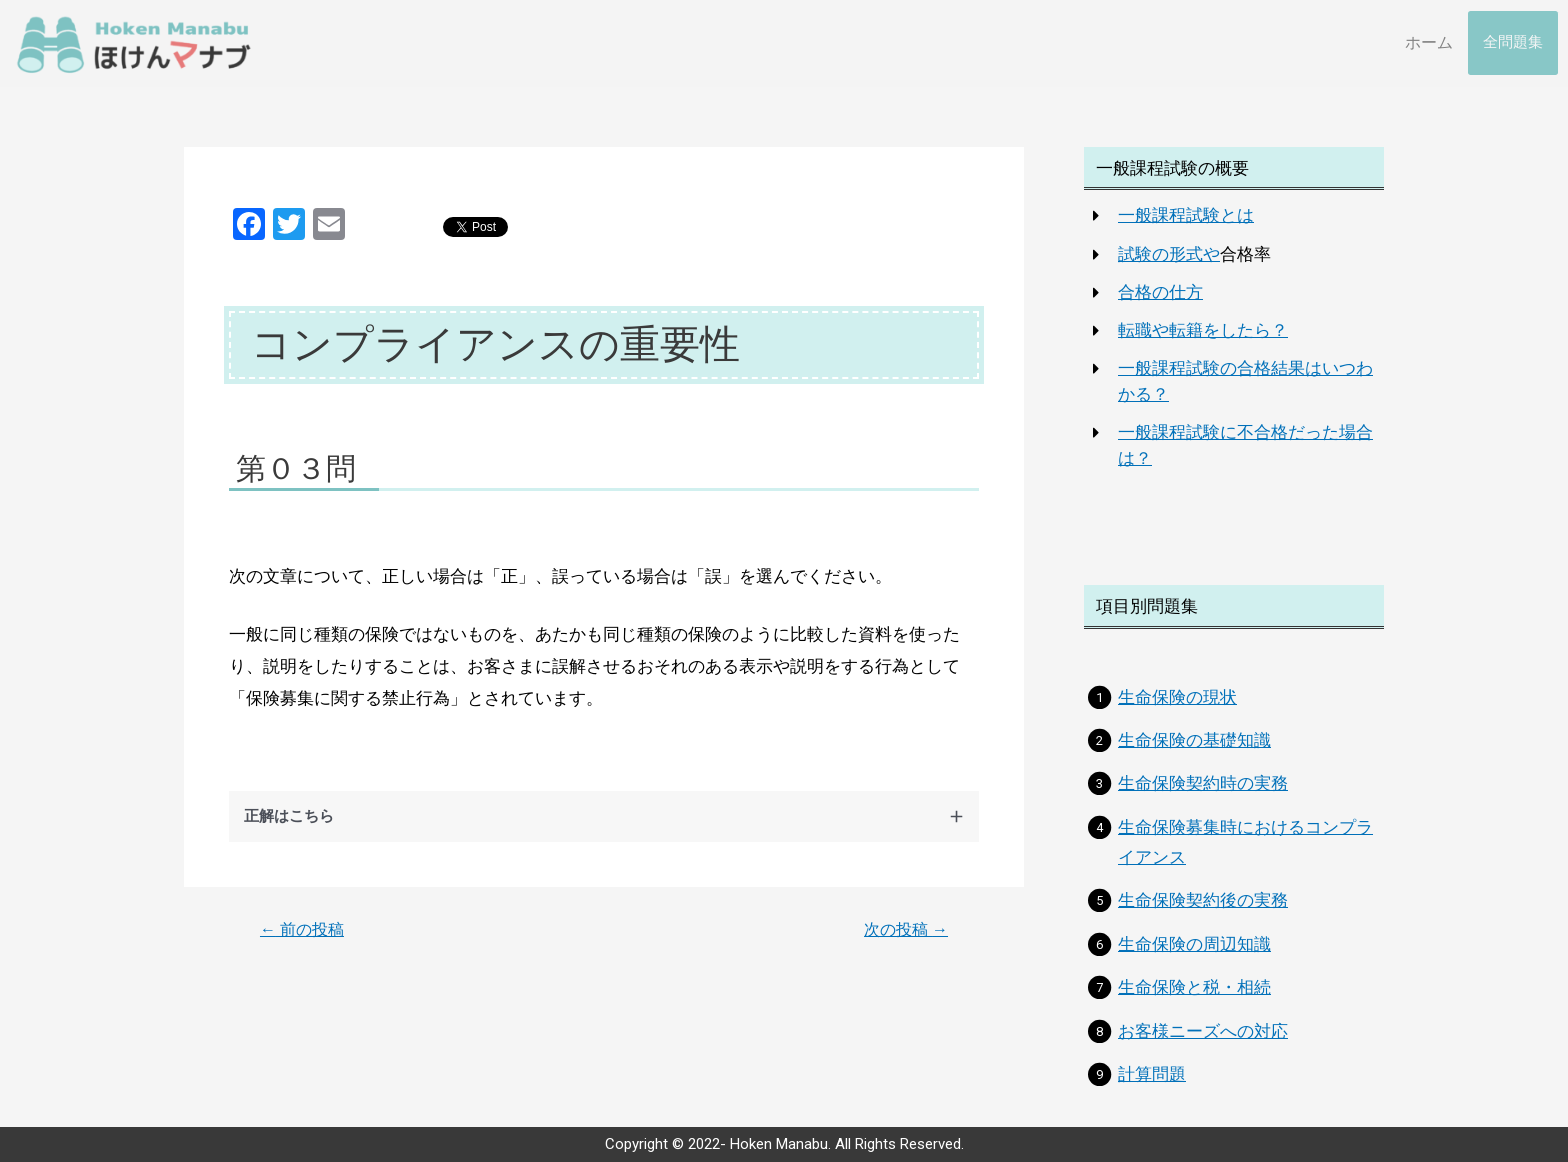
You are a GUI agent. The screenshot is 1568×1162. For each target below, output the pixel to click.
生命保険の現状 (1177, 697)
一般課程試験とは (1186, 215)
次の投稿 (906, 930)
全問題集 (1513, 43)
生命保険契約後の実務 (1203, 900)
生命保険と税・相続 (1194, 987)
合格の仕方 (1160, 292)
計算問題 (1152, 1074)
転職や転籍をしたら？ (1203, 330)
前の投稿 (302, 930)
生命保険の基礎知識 (1194, 740)
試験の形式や (1169, 254)
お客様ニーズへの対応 (1203, 1031)
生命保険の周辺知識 (1194, 944)
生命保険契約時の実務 (1203, 783)
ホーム (1429, 42)
